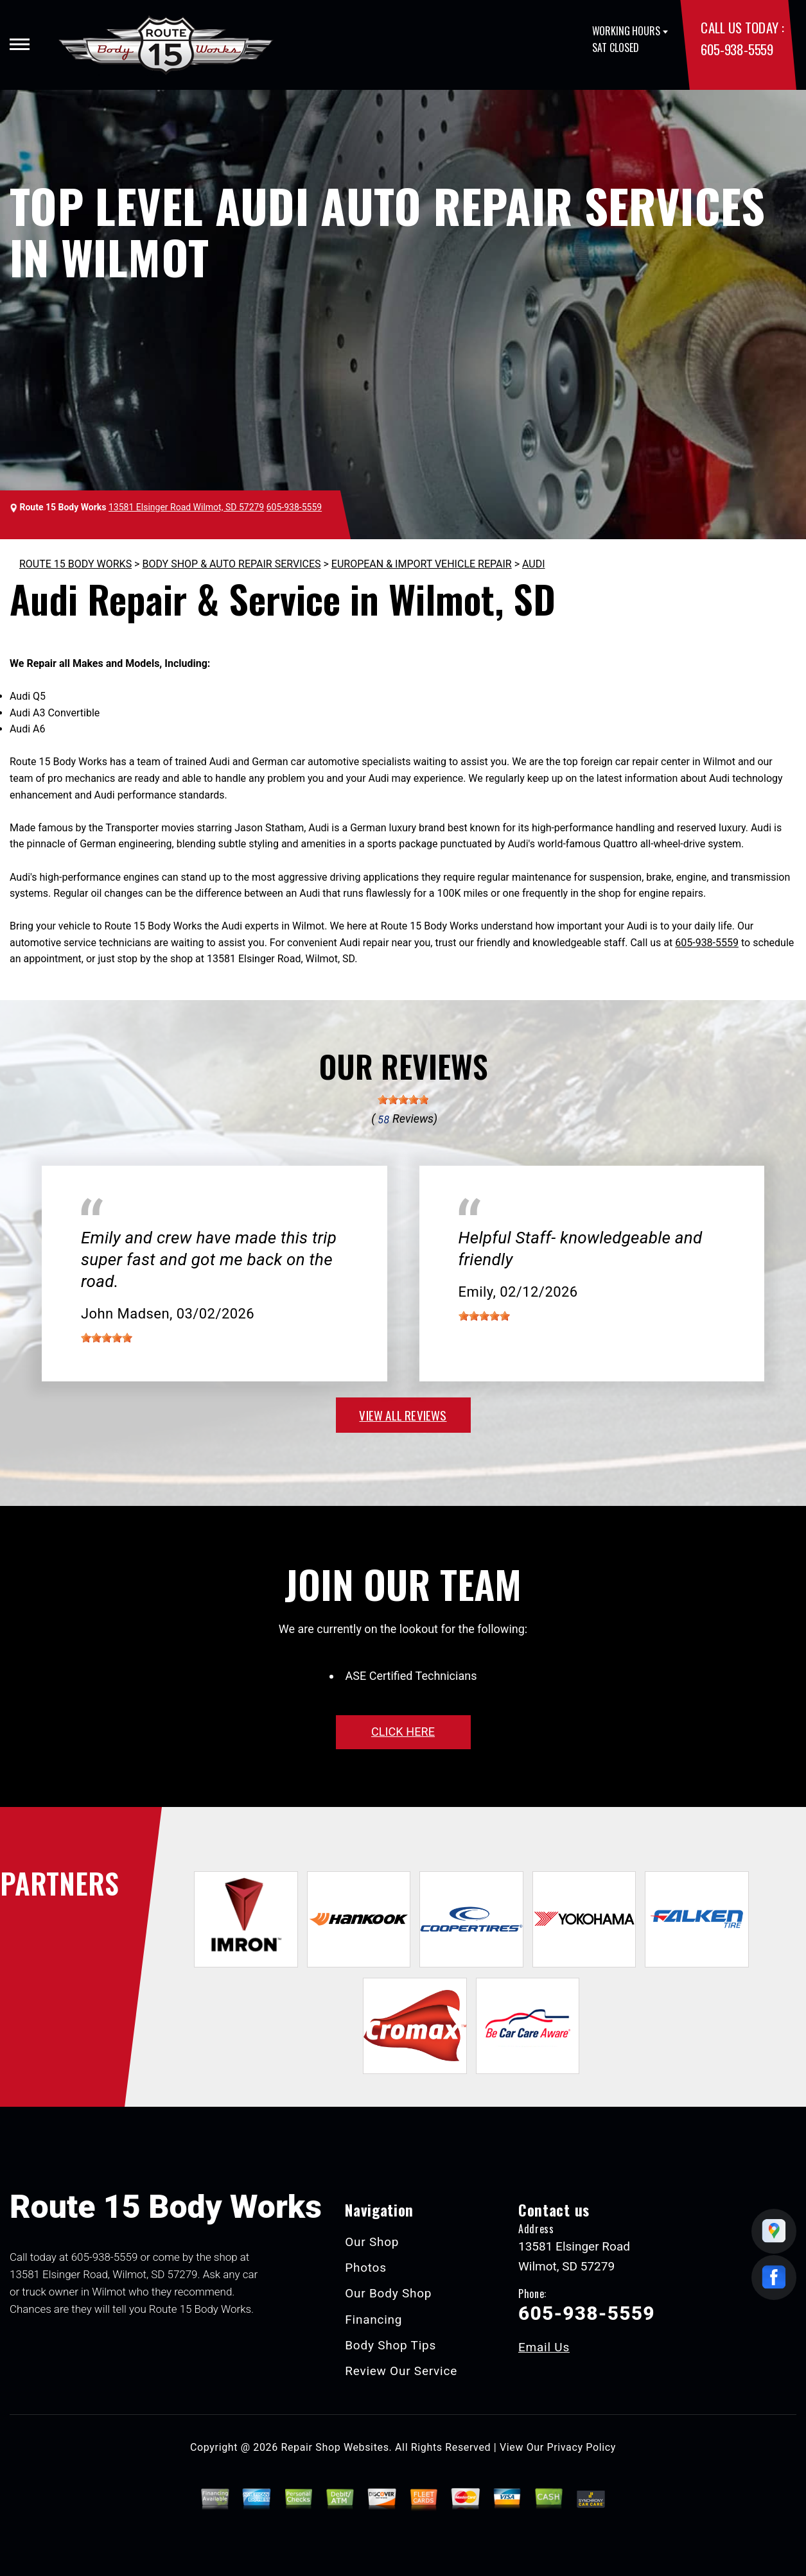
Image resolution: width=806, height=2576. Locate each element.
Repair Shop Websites (335, 2447)
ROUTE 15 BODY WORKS (75, 564)
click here (403, 1731)
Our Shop (372, 2242)
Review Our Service (401, 2371)
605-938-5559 (737, 49)
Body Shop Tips (390, 2345)
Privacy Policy (581, 2447)
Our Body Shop (388, 2293)
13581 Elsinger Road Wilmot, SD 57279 (186, 507)
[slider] (403, 1099)
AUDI (533, 564)
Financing (373, 2319)
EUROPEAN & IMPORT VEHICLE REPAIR (421, 564)
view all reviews (402, 1415)
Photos (366, 2267)
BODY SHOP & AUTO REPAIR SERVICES (231, 564)
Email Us (544, 2347)
